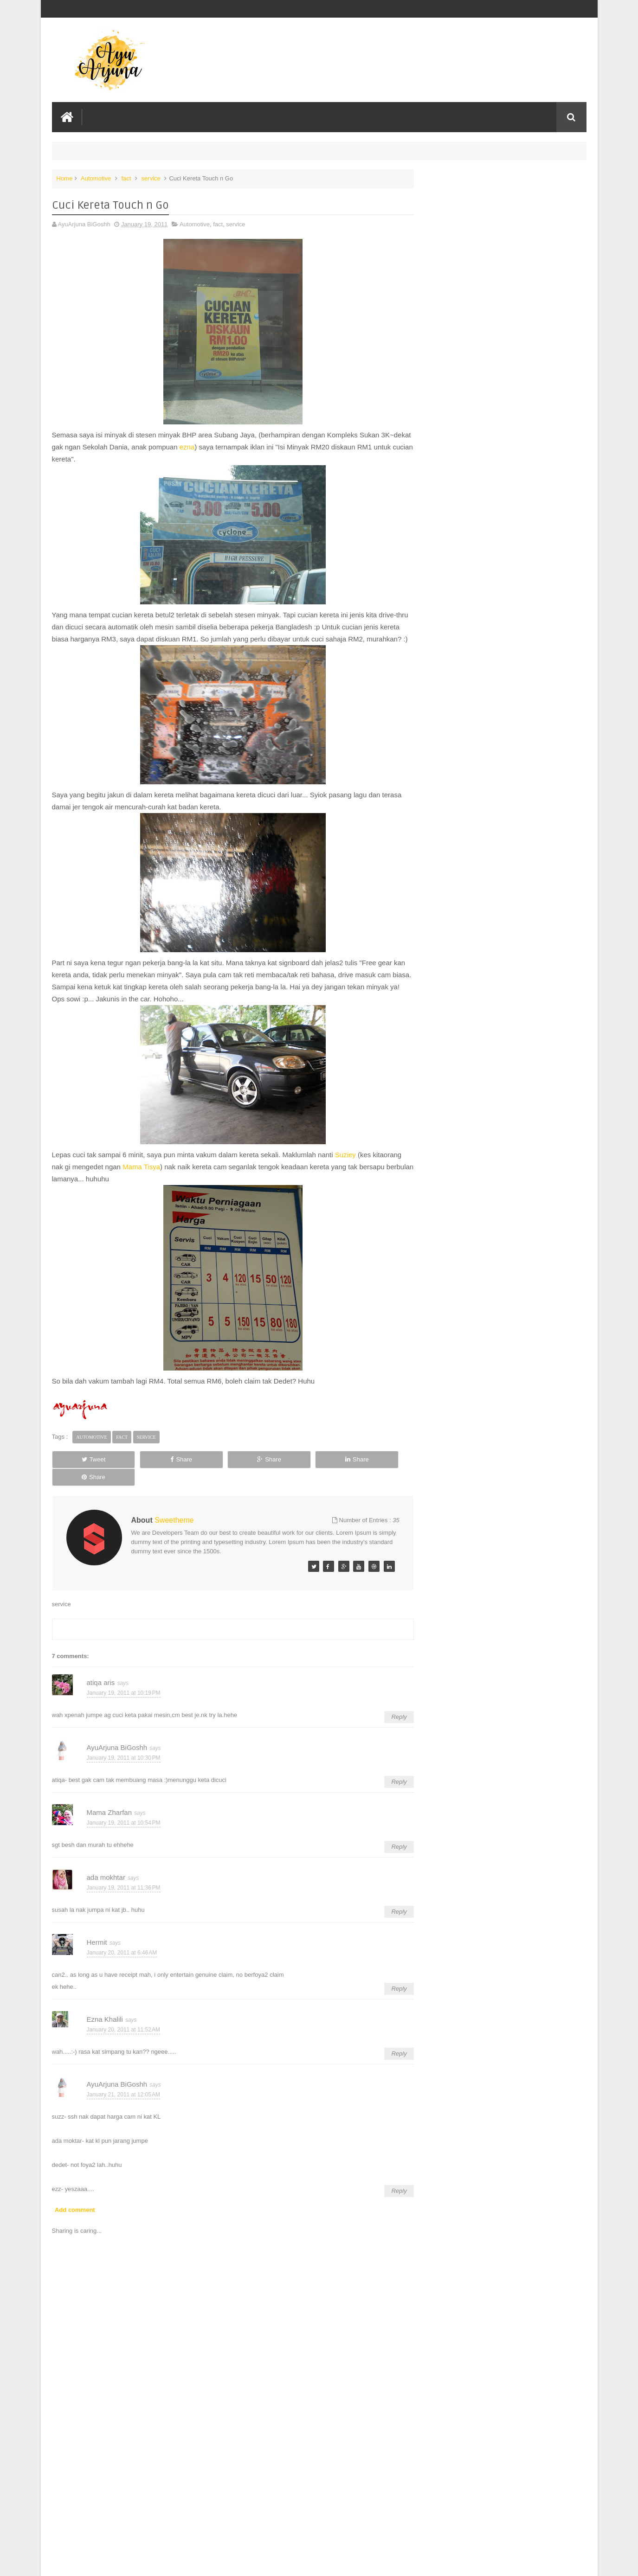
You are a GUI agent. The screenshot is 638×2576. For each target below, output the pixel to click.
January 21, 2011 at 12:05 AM (123, 2088)
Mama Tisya (141, 1178)
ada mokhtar (106, 1871)
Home (65, 177)
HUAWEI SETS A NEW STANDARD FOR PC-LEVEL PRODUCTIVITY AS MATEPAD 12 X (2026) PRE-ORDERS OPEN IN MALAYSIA (498, 200)
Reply (389, 1710)
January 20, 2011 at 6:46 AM (122, 1946)
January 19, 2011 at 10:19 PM (124, 1687)
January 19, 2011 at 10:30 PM (124, 1752)
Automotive (96, 177)
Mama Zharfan (109, 1806)
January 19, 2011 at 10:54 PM (124, 1816)
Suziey (345, 1166)
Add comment (75, 2203)
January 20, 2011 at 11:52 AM (123, 2023)
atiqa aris (101, 1676)
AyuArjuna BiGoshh (117, 1741)
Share (157, 1470)
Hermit (97, 1936)
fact (126, 177)
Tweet (85, 1470)
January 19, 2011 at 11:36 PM (124, 1881)
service (151, 177)
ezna (218, 446)
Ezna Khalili (105, 2013)
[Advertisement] (228, 2499)
